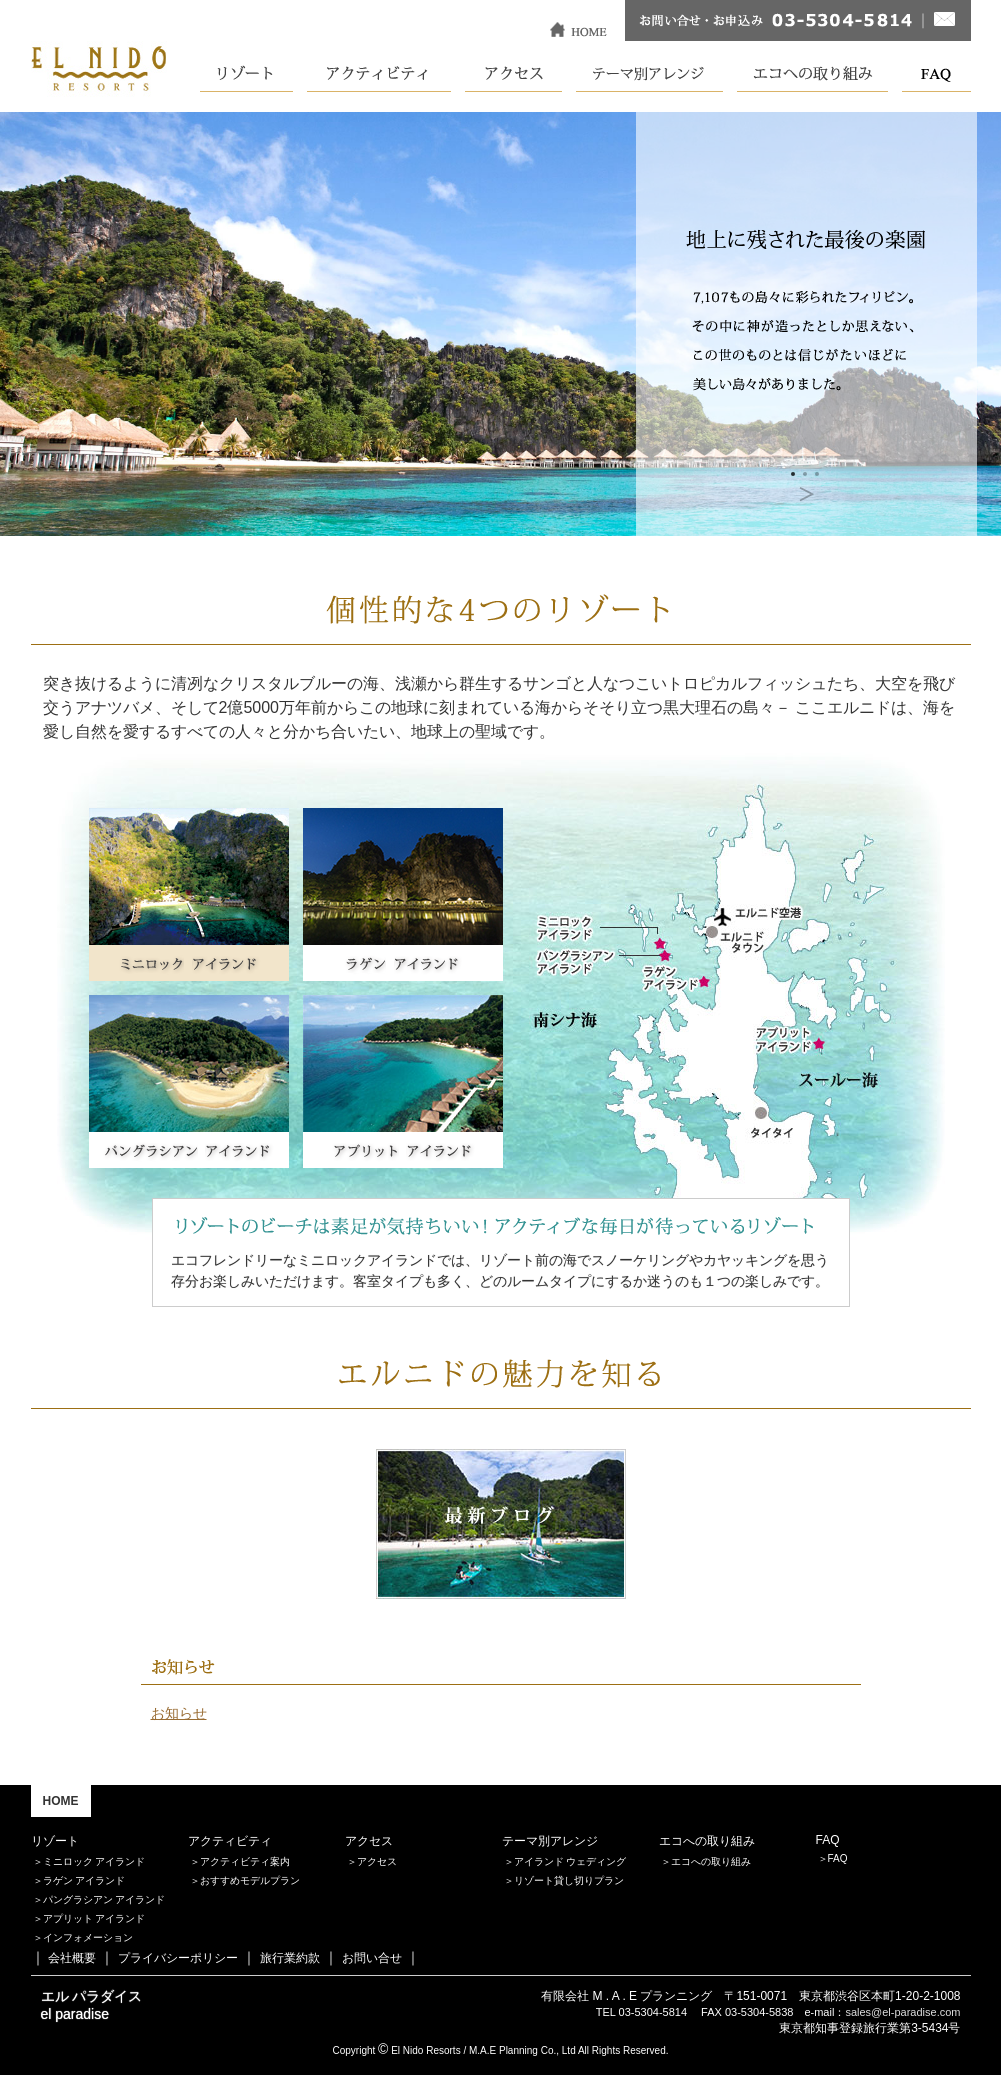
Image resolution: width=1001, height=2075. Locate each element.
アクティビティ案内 (245, 1861)
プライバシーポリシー (178, 1958)
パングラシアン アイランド (104, 1899)
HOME (61, 1801)
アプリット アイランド (94, 1918)
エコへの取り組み (711, 1861)
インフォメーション (88, 1937)
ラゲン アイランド (84, 1880)
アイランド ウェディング (570, 1861)
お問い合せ (372, 1958)
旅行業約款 (290, 1958)
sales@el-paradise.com (902, 2012)
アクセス (377, 1861)
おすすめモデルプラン (250, 1880)
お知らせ (179, 1713)
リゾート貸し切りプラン (569, 1880)
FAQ (838, 1858)
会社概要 (72, 1958)
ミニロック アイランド (94, 1861)
